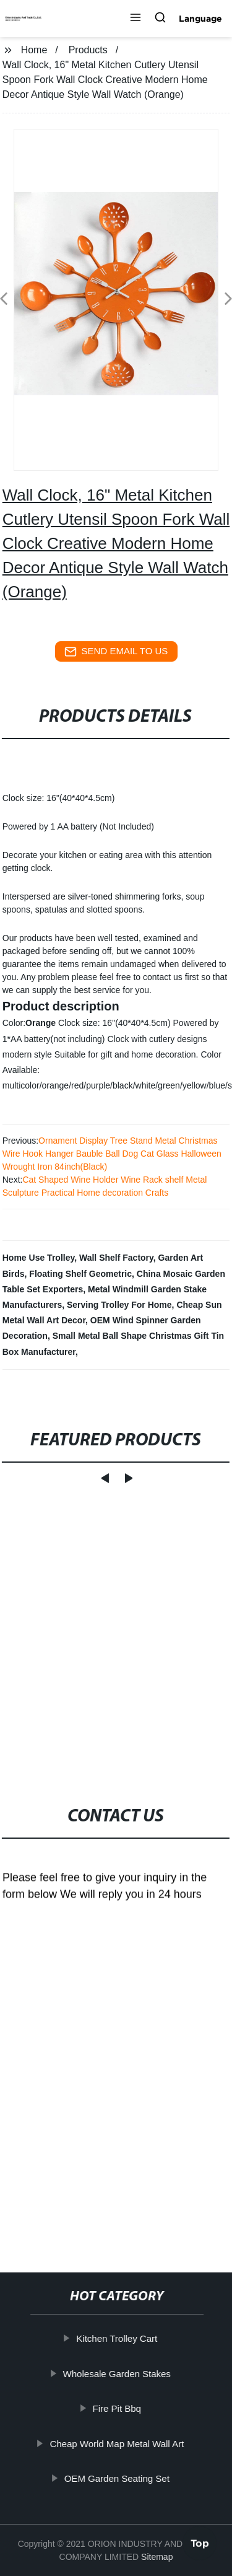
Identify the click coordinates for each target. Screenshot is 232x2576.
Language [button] (200, 19)
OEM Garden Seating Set (117, 2478)
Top (200, 2543)
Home (34, 50)
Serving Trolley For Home (119, 1305)
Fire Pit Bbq (117, 2408)
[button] (135, 18)
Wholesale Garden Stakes (117, 2373)
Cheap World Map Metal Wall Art (118, 2443)
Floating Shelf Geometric (80, 1274)
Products (88, 50)
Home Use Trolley (38, 1258)
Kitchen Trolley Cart (117, 2338)
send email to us (116, 652)
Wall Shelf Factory (116, 1258)
